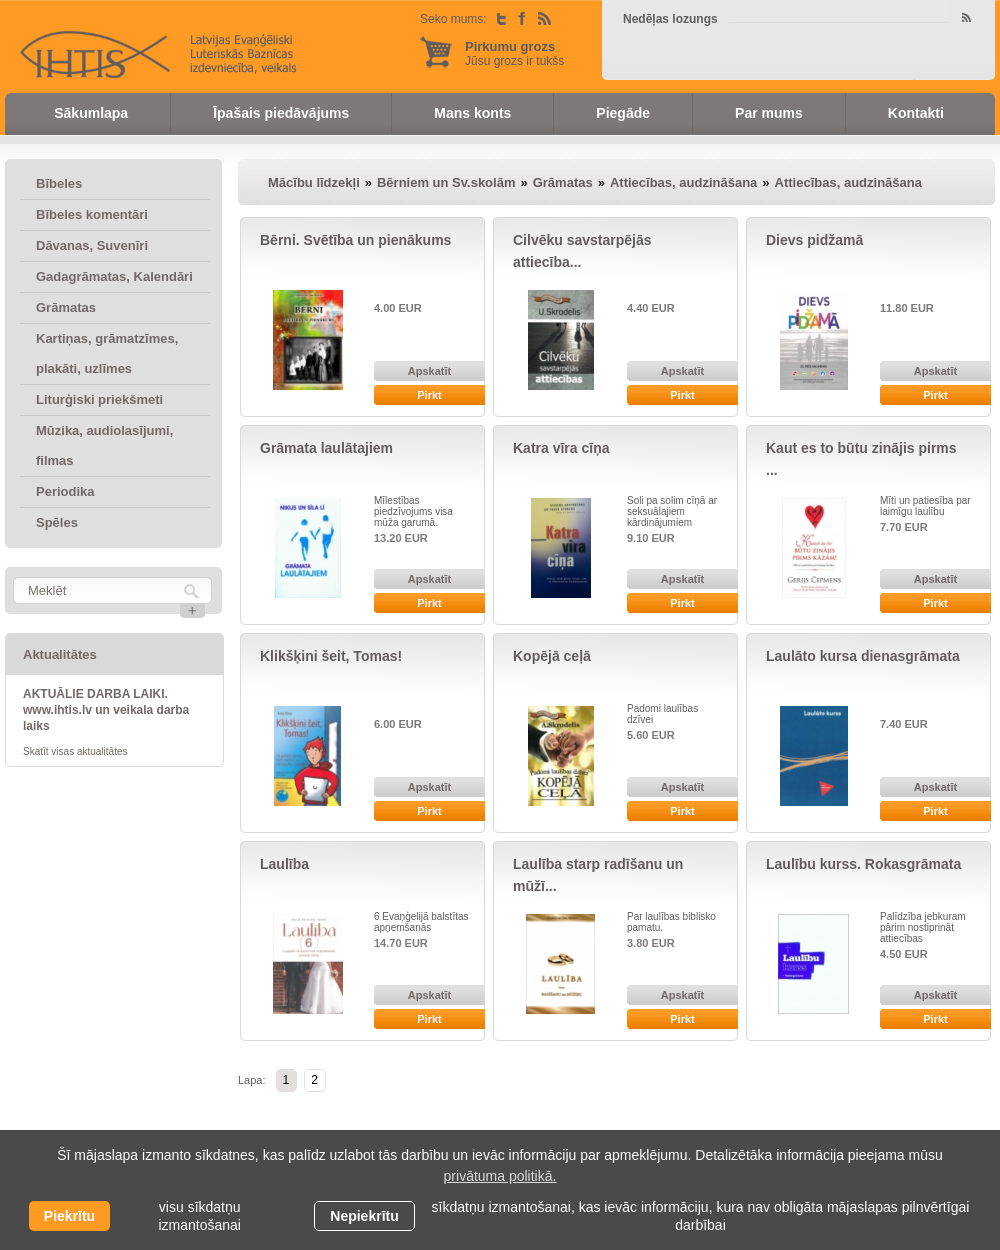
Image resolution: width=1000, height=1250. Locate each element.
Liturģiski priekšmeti (99, 399)
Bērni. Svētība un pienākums (355, 240)
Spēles (57, 522)
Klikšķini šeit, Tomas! (331, 656)
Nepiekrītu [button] (364, 1216)
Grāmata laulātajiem (326, 448)
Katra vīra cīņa (561, 448)
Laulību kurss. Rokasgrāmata (863, 864)
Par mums (769, 113)
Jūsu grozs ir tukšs (514, 53)
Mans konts (472, 113)
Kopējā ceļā (552, 656)
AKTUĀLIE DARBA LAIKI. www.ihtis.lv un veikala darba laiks (106, 710)
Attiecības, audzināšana (683, 182)
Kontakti (916, 113)
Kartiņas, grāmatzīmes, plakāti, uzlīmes (107, 353)
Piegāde (623, 113)
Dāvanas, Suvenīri (92, 245)
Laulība (284, 864)
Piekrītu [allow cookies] (69, 1216)
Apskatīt (429, 371)
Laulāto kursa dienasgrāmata (863, 656)
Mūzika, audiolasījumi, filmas (104, 445)
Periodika (65, 491)
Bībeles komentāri (92, 214)
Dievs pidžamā (814, 240)
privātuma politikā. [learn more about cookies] (500, 1176)
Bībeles (59, 183)
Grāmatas (66, 307)
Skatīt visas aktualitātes (75, 751)
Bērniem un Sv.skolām (446, 182)
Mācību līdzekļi (314, 182)
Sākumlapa (91, 113)
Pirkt (429, 395)
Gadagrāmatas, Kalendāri (114, 276)
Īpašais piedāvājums (281, 113)
